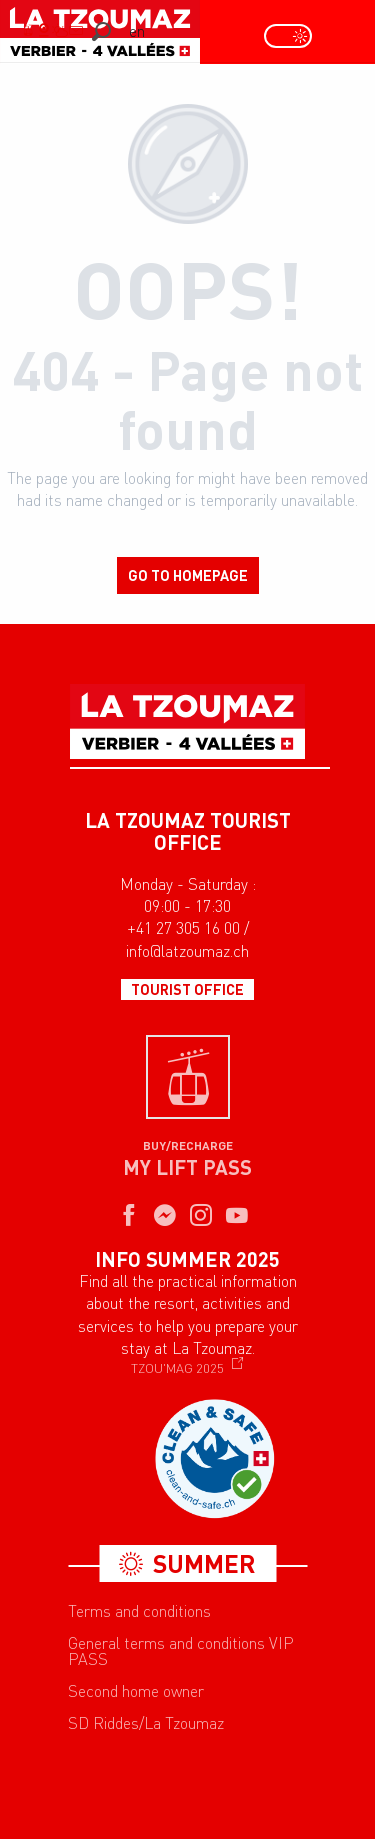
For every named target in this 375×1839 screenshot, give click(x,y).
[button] (101, 31)
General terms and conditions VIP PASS (181, 1651)
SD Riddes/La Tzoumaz (146, 1723)
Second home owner (136, 1691)
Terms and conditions (139, 1611)
